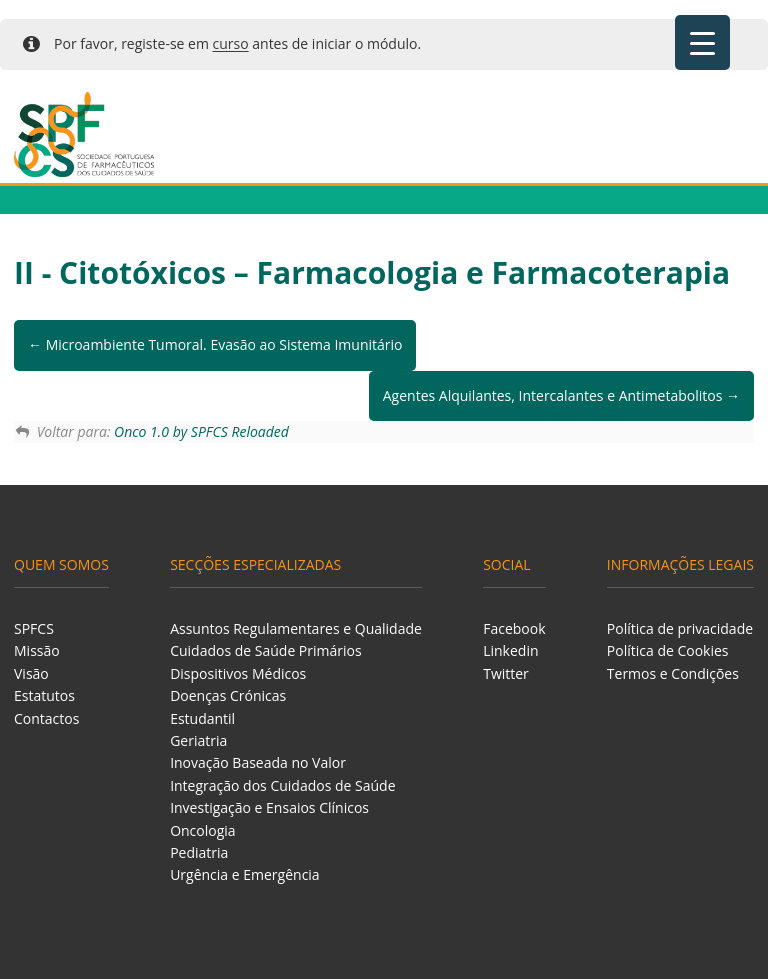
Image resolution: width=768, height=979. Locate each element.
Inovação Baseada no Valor (258, 762)
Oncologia (202, 830)
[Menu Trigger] (702, 42)
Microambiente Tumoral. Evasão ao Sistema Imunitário (215, 344)
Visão (31, 673)
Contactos (46, 718)
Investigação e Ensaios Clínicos (269, 807)
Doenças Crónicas (228, 695)
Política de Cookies (668, 650)
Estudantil (202, 718)
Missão (37, 650)
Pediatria (199, 852)
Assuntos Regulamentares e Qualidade (296, 628)
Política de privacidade (680, 628)
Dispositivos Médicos (238, 673)
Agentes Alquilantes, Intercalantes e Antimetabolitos (561, 395)
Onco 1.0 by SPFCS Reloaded (201, 431)
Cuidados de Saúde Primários (266, 650)
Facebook (514, 628)
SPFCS (34, 628)
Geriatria (198, 740)
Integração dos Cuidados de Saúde (282, 785)
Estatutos (44, 695)
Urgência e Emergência (245, 874)
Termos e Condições (673, 673)
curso (231, 43)
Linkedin (510, 650)
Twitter (506, 673)
